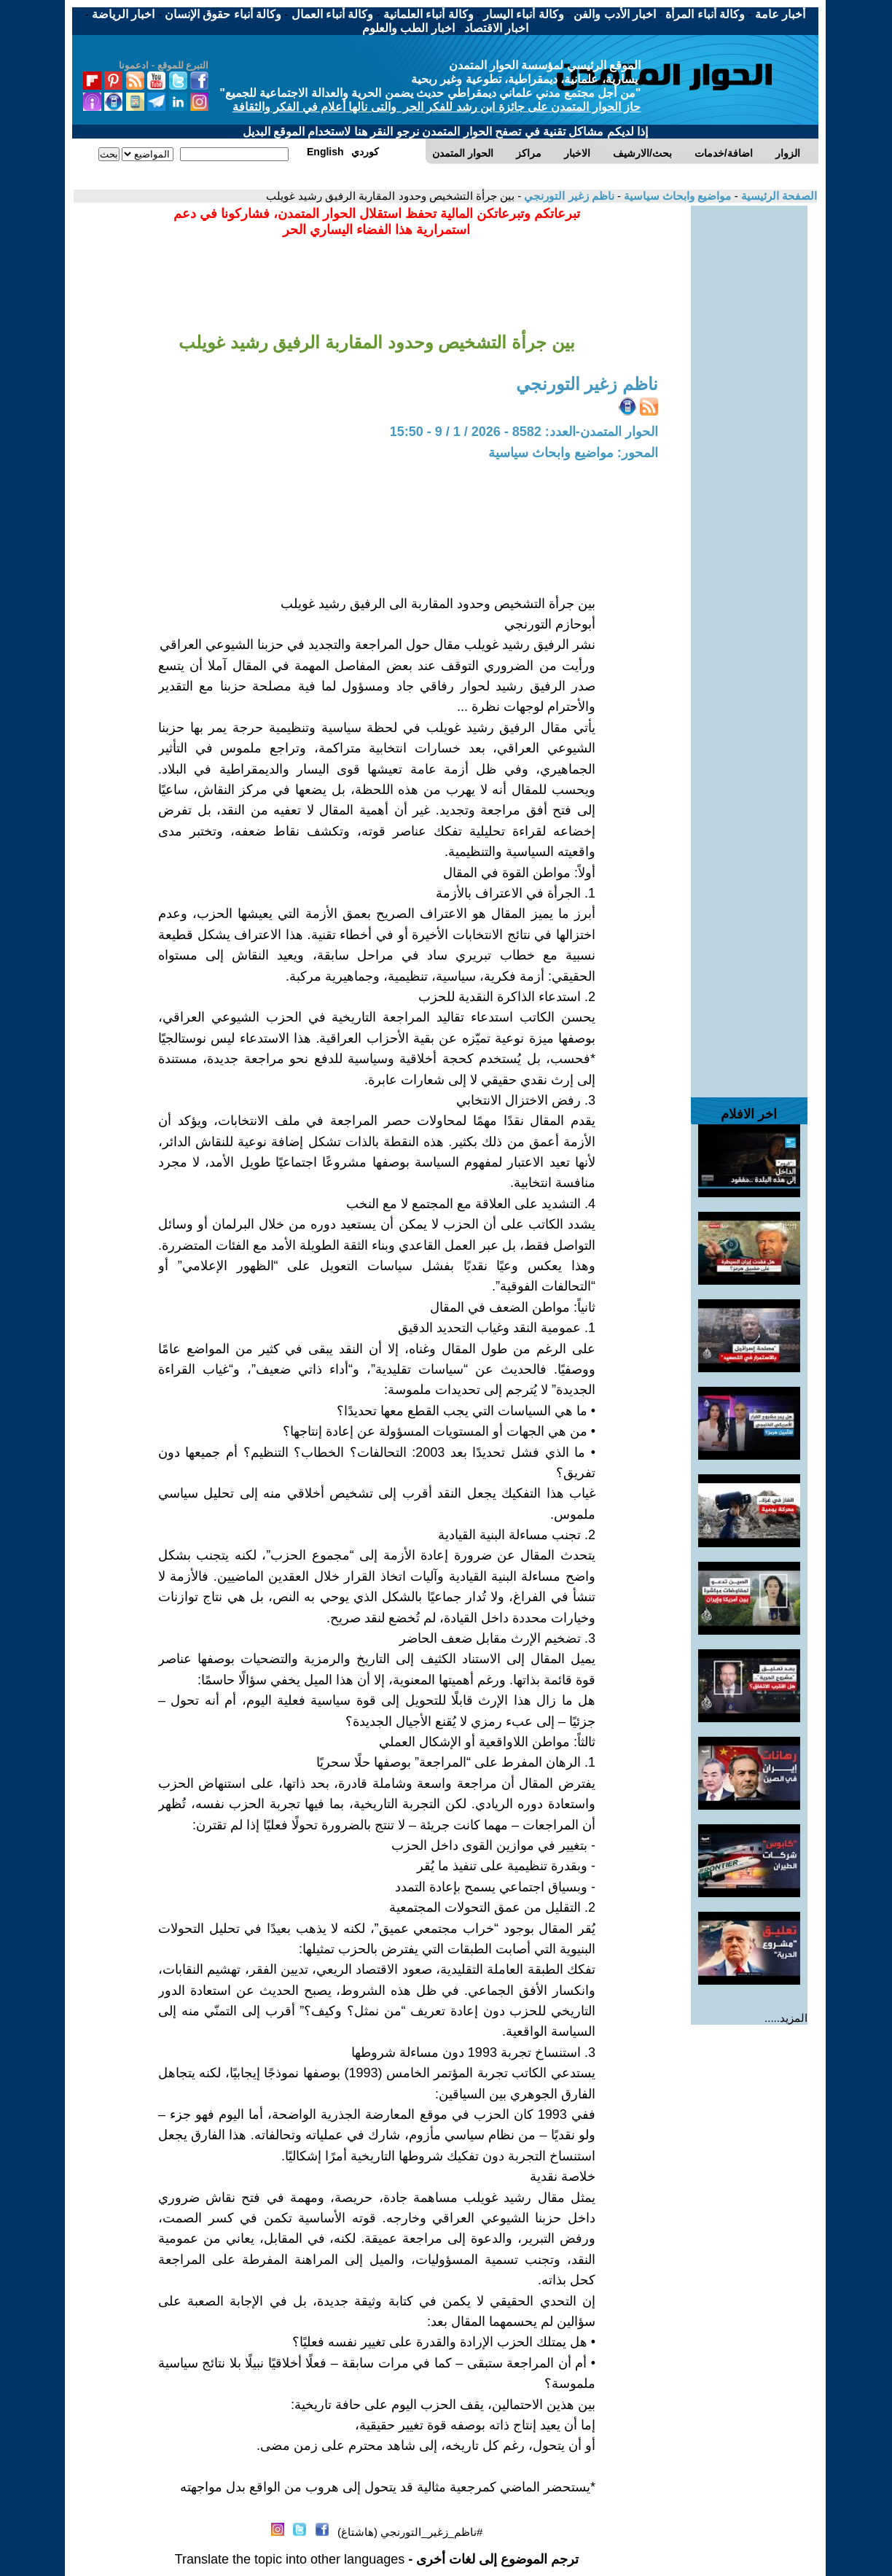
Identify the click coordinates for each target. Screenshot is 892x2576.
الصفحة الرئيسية (777, 196)
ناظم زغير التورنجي (567, 196)
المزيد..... (785, 2018)
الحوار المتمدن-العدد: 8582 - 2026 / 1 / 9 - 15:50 (524, 431)
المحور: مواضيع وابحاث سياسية (573, 452)
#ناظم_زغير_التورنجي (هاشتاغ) (409, 2532)
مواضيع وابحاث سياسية (676, 196)
